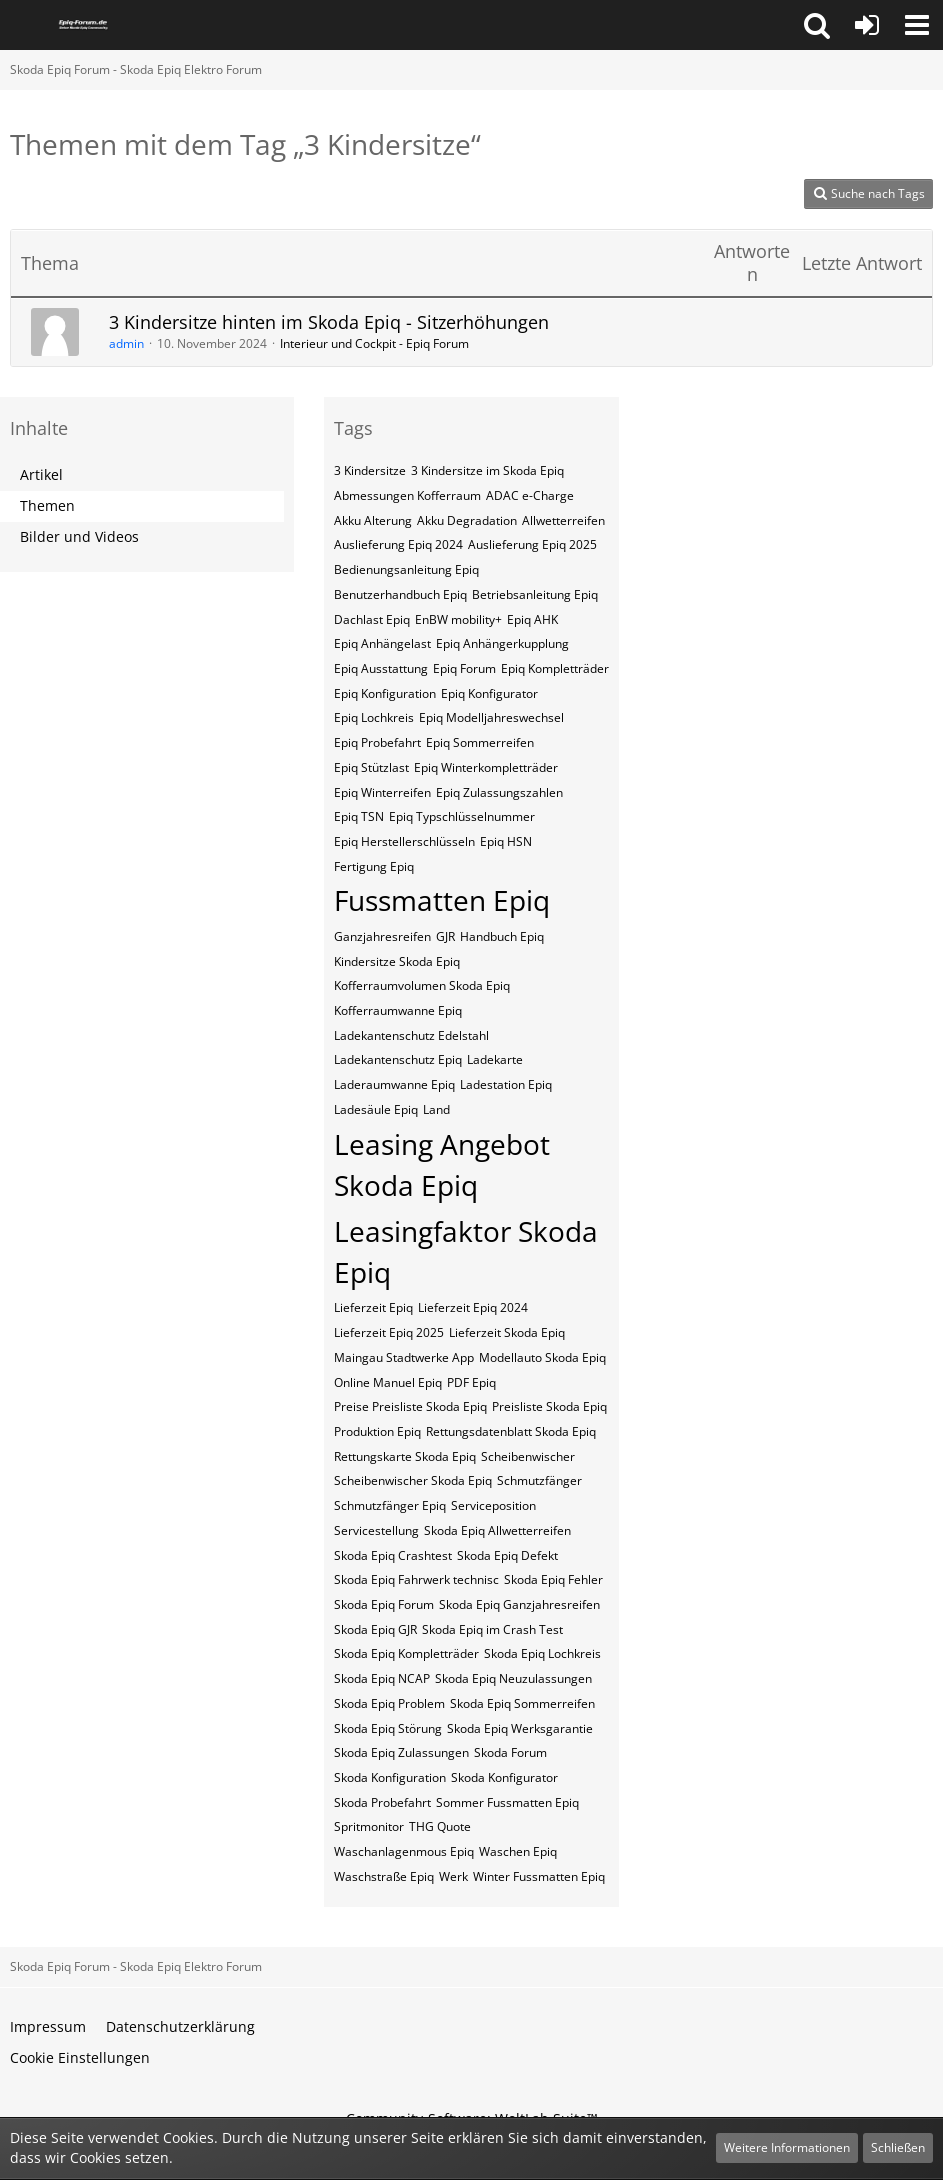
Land (436, 1109)
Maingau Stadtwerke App (404, 1357)
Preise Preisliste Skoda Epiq (410, 1406)
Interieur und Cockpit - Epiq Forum (374, 343)
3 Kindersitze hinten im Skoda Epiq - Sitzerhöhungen (329, 322)
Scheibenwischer (528, 1456)
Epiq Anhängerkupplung (502, 643)
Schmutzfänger (539, 1480)
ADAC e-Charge (530, 495)
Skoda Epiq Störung (388, 1728)
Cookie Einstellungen (80, 2057)
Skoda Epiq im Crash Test (492, 1629)
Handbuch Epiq (502, 936)
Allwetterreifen (563, 520)
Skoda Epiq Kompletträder (406, 1653)
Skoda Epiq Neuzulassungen (513, 1678)
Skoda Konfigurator (504, 1777)
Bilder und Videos (79, 536)
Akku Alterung (373, 520)
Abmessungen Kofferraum (407, 495)
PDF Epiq (471, 1382)
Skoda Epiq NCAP (382, 1678)
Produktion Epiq (377, 1431)
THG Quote (440, 1826)
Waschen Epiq (518, 1851)
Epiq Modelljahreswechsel (491, 717)
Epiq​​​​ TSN (359, 816)
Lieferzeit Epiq (373, 1307)
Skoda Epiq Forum (384, 1604)
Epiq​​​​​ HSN (506, 841)
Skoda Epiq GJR (375, 1629)
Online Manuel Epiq (388, 1382)
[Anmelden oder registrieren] (867, 25)
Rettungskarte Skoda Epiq (405, 1456)
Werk (453, 1876)
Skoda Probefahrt (382, 1802)
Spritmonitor (369, 1826)
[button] (817, 25)
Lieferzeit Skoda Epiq (507, 1332)
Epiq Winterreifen (382, 792)
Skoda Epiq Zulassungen (401, 1752)
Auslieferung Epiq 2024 (398, 544)
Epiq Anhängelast (382, 643)
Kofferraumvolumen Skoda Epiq (422, 985)
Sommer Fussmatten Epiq (507, 1802)
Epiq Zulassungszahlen (499, 792)
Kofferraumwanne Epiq (398, 1010)
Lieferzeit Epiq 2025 (389, 1332)
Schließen (898, 2147)
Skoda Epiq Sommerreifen (522, 1703)
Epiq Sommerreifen (480, 742)
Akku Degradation (467, 520)
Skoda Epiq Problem (389, 1703)
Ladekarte (495, 1059)
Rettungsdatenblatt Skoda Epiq (511, 1431)
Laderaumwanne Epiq (394, 1084)
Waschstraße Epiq (384, 1876)
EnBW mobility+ (458, 619)
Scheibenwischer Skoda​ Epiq (413, 1480)
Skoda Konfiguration (390, 1777)
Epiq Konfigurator (489, 693)
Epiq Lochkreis (374, 717)
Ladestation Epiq (506, 1084)
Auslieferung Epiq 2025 (532, 544)
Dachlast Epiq (372, 619)
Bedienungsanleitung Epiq (406, 569)
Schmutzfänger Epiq (390, 1505)
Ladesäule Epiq (376, 1109)
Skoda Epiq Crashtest (393, 1555)
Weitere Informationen (787, 2147)
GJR (445, 936)
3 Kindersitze (370, 470)
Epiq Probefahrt (377, 742)
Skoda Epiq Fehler (553, 1579)
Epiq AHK (532, 619)
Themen (47, 505)
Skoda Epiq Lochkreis (542, 1653)
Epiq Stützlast (371, 767)
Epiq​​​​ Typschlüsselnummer (462, 816)
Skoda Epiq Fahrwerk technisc (416, 1579)
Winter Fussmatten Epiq (539, 1876)
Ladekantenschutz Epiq (398, 1059)
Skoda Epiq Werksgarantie (520, 1728)
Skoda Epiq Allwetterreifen (497, 1530)
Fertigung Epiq (374, 866)
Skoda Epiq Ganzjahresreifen (519, 1604)
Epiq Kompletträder (555, 668)
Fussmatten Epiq (442, 900)
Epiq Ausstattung (381, 668)
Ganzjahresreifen (382, 936)
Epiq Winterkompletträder (486, 767)
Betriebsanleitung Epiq (535, 594)
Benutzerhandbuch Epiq (400, 594)
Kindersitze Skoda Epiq (397, 961)
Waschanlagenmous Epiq (404, 1851)
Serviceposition (493, 1505)
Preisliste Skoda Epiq (549, 1406)
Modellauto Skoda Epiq (542, 1357)
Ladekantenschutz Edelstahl (411, 1035)
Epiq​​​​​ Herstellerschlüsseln (404, 841)
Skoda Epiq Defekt (507, 1555)
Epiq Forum (464, 668)
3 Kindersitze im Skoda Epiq (487, 470)
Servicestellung (376, 1530)
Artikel (41, 474)
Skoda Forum (510, 1752)
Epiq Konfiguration (385, 693)
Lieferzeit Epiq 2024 (473, 1307)
